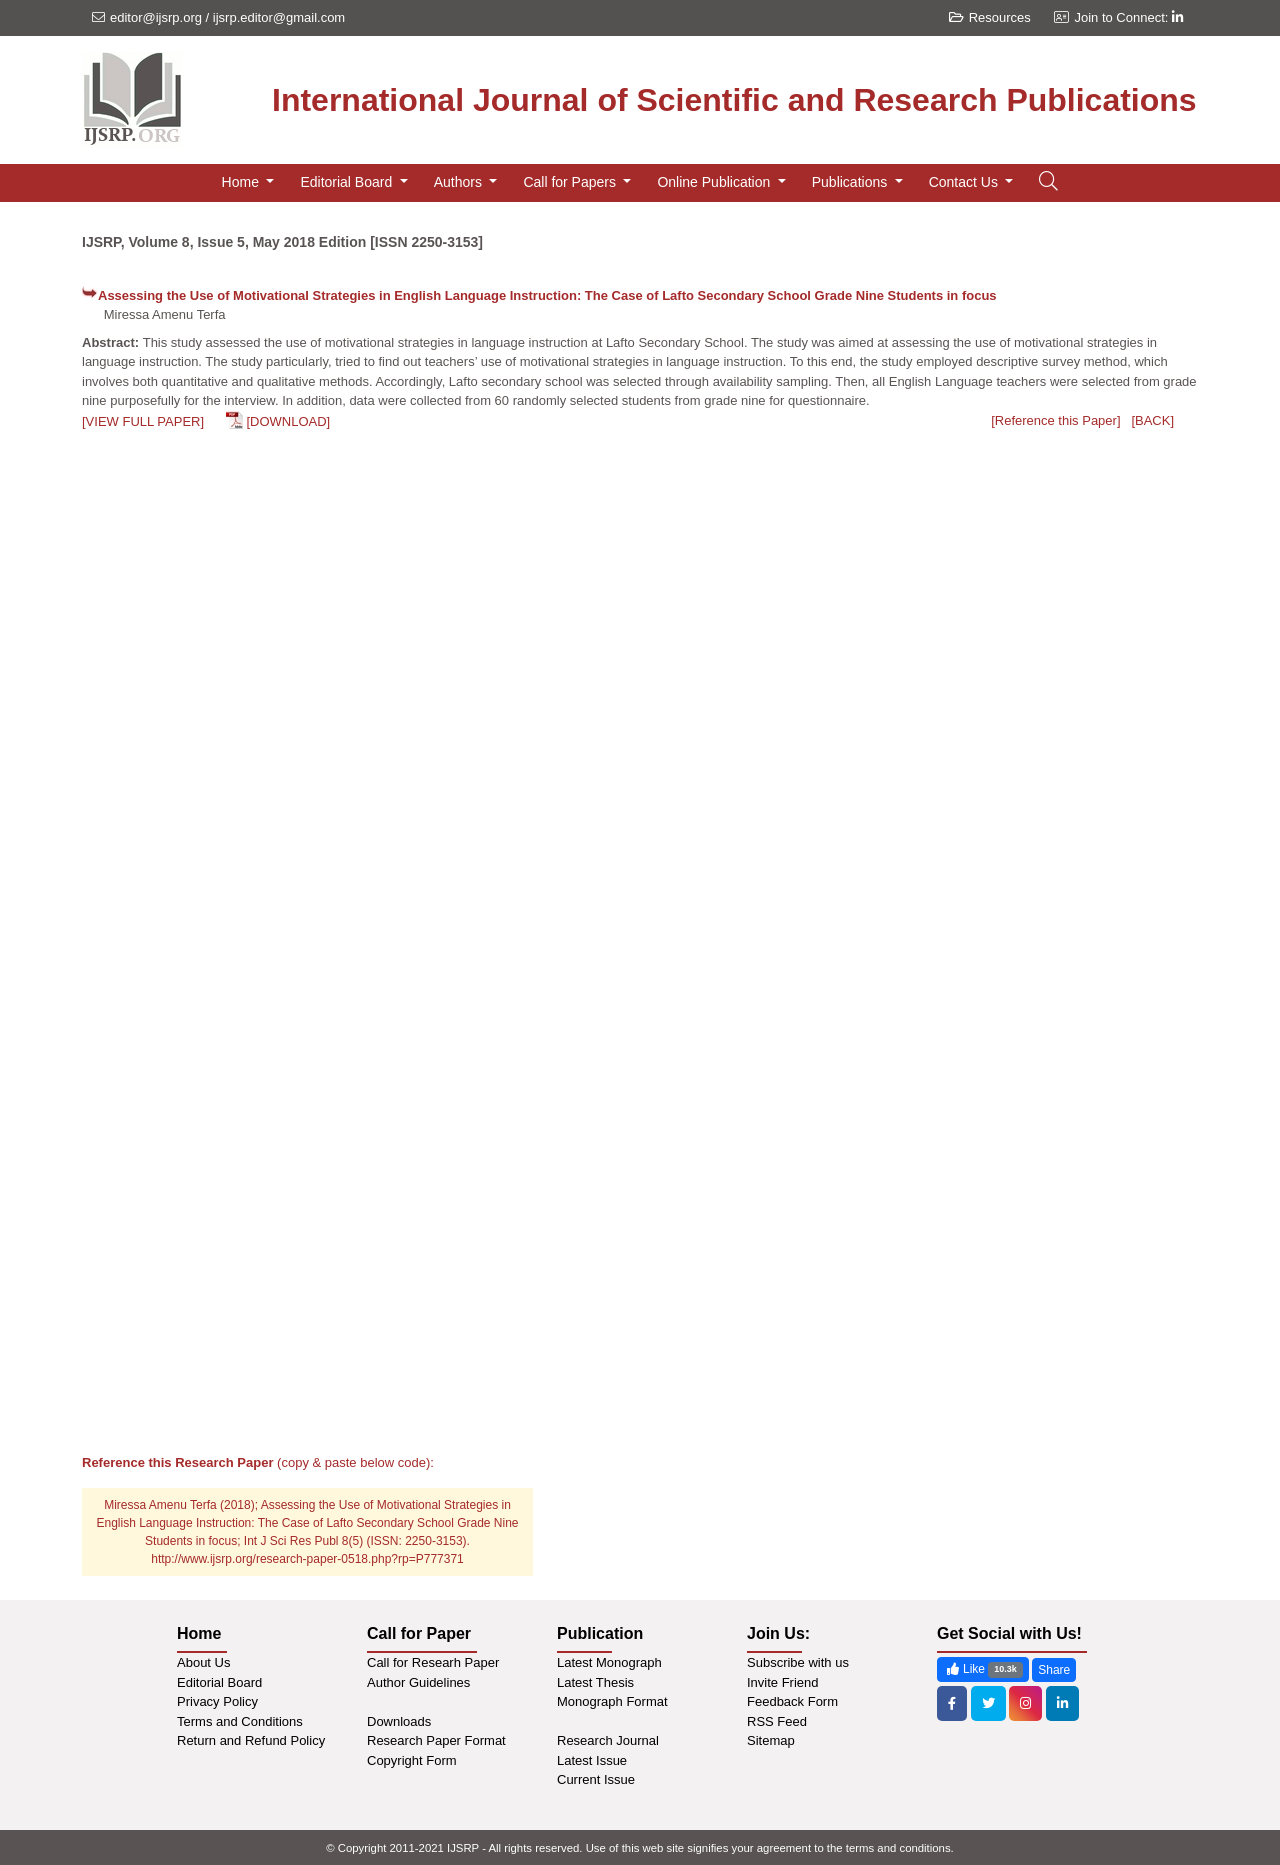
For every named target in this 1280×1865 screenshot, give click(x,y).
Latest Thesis (595, 1682)
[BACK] (1152, 420)
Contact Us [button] (965, 182)
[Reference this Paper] (1055, 420)
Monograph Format (612, 1701)
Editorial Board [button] (348, 182)
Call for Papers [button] (571, 182)
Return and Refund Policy (251, 1740)
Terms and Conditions (240, 1721)
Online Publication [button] (715, 182)
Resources (990, 17)
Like (983, 1669)
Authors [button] (460, 182)
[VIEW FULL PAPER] (143, 421)
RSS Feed (777, 1721)
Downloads (399, 1721)
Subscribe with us (798, 1662)
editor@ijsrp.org (156, 17)
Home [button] (242, 182)
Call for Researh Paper (433, 1662)
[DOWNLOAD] (288, 421)
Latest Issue (592, 1760)
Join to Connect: (1128, 17)
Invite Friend (783, 1682)
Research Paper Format (436, 1740)
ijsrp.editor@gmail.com (279, 17)
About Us (203, 1662)
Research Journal (608, 1740)
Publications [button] (851, 182)
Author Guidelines (418, 1682)
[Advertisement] (640, 597)
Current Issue (596, 1779)
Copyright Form (412, 1760)
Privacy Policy (217, 1701)
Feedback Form (792, 1701)
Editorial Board (219, 1682)
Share (1054, 1670)
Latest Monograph (609, 1662)
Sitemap (771, 1740)
